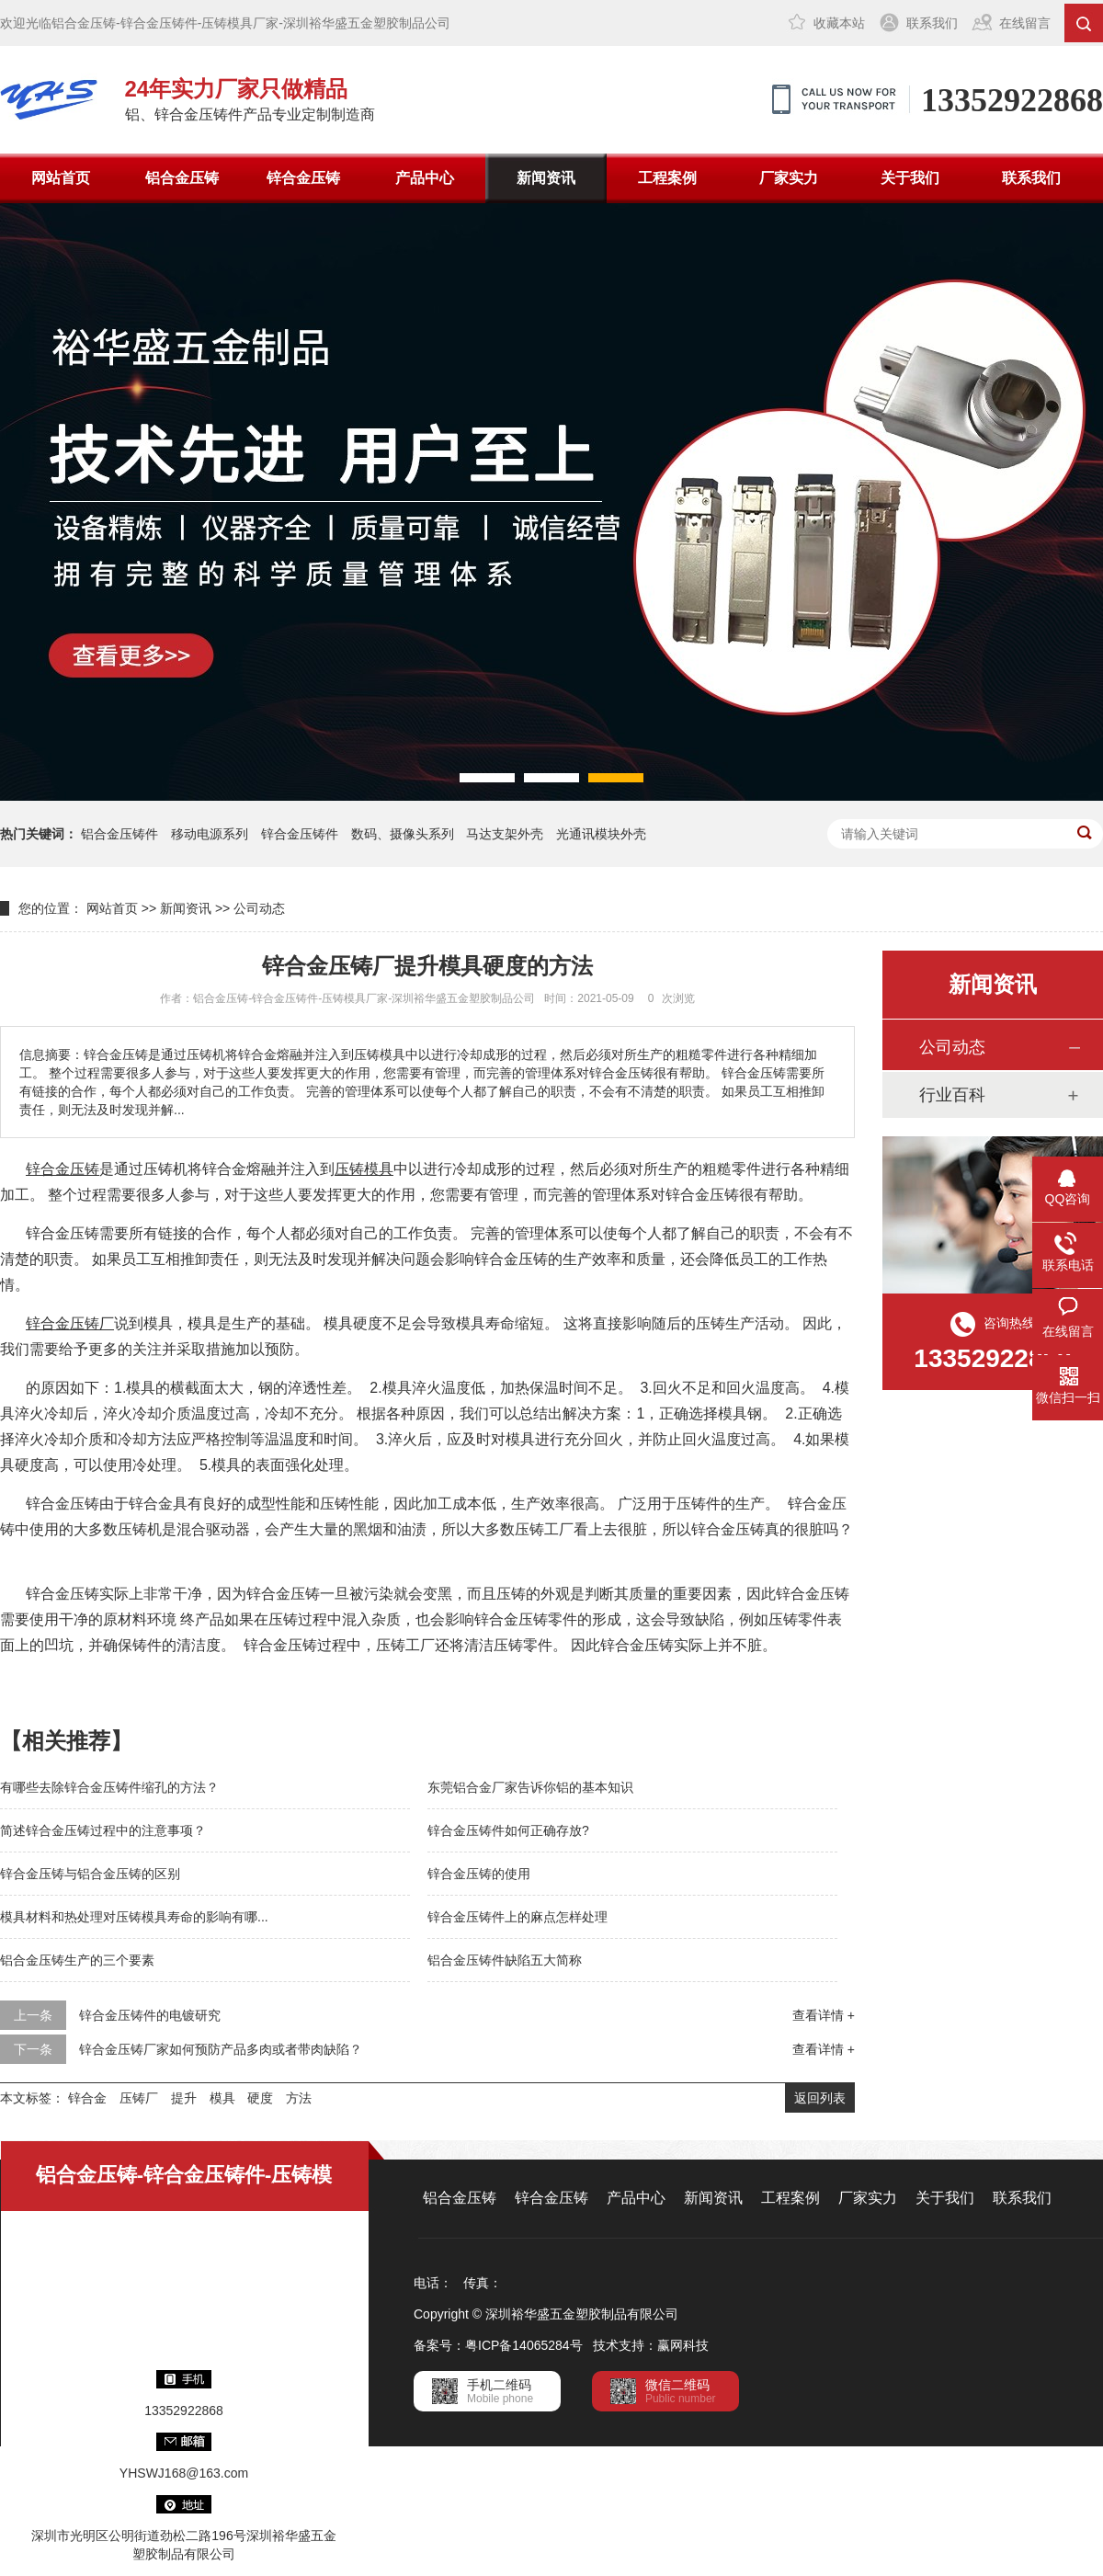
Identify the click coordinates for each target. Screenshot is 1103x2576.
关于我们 (910, 178)
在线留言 (1025, 23)
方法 (299, 2098)
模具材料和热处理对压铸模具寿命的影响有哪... (134, 1916)
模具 (222, 2098)
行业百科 (952, 1095)
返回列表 (820, 2098)
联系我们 (932, 23)
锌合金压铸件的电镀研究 (150, 2015)
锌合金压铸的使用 (478, 1873)
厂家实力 (788, 178)
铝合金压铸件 (119, 833)
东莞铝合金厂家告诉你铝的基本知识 (530, 1787)
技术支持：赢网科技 (651, 2345)
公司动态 (259, 908)
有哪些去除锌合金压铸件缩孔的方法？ (109, 1787)
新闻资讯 (546, 178)
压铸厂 (138, 2098)
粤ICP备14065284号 (524, 2345)
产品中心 (424, 178)
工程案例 (667, 178)
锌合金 (87, 2098)
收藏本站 (839, 23)
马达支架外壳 (504, 833)
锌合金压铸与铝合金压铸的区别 (90, 1873)
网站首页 (60, 178)
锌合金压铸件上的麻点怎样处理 (517, 1916)
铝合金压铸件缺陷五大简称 (504, 1960)
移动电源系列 (209, 833)
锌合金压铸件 (299, 833)
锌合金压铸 (303, 178)
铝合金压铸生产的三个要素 (77, 1960)
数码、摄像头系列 (402, 833)
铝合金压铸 (182, 178)
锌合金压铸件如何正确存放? (508, 1830)
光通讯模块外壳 (601, 833)
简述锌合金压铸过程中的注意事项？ (103, 1830)
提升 (184, 2098)
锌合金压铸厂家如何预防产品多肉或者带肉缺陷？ (220, 2049)
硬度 (260, 2098)
